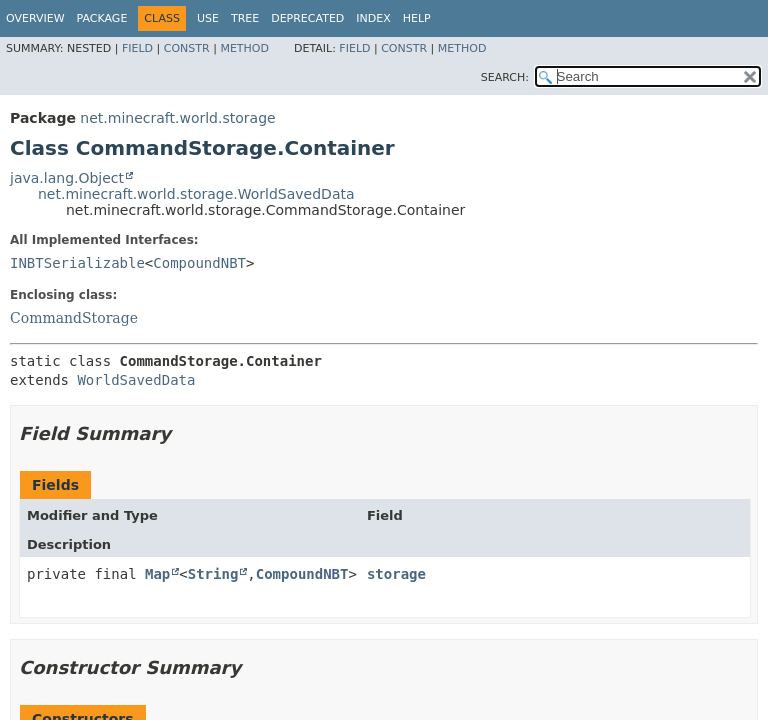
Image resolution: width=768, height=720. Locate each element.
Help (417, 18)
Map (157, 574)
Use (208, 18)
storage (396, 574)
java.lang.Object (67, 178)
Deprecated (307, 18)
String (213, 574)
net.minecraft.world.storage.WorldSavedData (196, 194)
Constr (187, 48)
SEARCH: (505, 77)
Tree (245, 18)
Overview (35, 18)
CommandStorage (74, 318)
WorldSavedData (136, 380)
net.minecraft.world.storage (177, 118)
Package (102, 18)
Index (373, 18)
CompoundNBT (199, 263)
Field (137, 48)
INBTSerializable (77, 263)
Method (244, 48)
